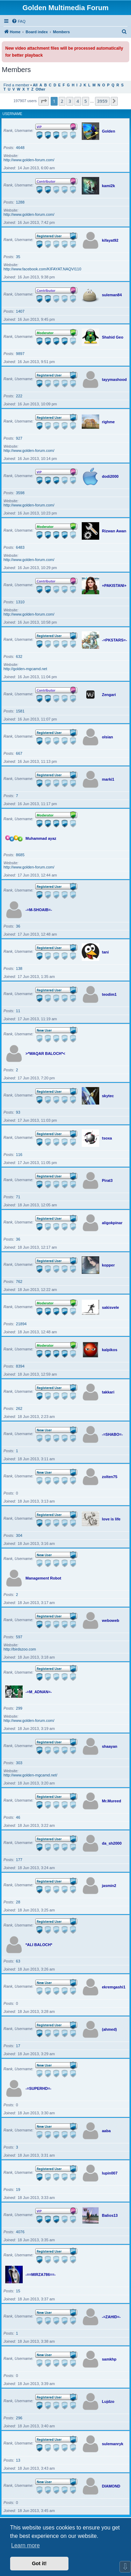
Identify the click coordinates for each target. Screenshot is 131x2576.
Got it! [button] (39, 2563)
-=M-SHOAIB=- (39, 910)
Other (40, 89)
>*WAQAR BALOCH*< (45, 1053)
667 (19, 753)
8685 (20, 855)
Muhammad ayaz (41, 838)
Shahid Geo (112, 337)
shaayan (109, 1746)
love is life (111, 1519)
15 (18, 2291)
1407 (20, 311)
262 (19, 1408)
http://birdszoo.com (19, 1649)
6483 (20, 547)
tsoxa (107, 1138)
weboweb (110, 1620)
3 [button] (69, 101)
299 (19, 1708)
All (35, 85)
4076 (20, 2232)
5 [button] (85, 101)
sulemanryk (112, 2444)
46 (18, 1817)
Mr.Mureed (111, 1801)
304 (19, 1535)
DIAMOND (111, 2486)
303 (19, 1763)
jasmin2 (109, 1885)
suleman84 (112, 295)
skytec (108, 1096)
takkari (108, 1392)
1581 (20, 711)
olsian (107, 737)
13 (18, 2460)
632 (19, 656)
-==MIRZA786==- (41, 2274)
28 (18, 1902)
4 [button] (78, 101)
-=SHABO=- (112, 1434)
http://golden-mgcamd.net (25, 669)
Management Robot (43, 1578)
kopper (108, 1265)
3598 (20, 493)
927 (19, 438)
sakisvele (110, 1307)
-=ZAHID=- (111, 2317)
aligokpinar (112, 1223)
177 (19, 1860)
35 (18, 257)
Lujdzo (108, 2401)
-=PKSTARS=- (114, 640)
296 (19, 2418)
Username (12, 114)
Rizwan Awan (114, 531)
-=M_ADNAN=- (39, 1692)
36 (18, 926)
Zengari (109, 695)
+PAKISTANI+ (114, 585)
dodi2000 (110, 476)
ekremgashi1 (113, 1987)
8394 (20, 1366)
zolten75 (109, 1477)
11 (18, 1011)
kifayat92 (110, 240)
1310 (20, 602)
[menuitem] (19, 21)
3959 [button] (102, 101)
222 (19, 396)
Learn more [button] (25, 2545)
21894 (21, 1324)
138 (19, 968)
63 (18, 1961)
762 (19, 1281)
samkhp (109, 2359)
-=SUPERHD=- (38, 2088)
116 (19, 1154)
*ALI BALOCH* (39, 1945)
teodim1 (109, 994)
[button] (43, 101)
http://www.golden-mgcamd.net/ (30, 1775)
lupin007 (110, 2173)
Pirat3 (107, 1180)
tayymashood (114, 379)
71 (18, 1197)
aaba (106, 2131)
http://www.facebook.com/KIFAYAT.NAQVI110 (42, 269)
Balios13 (110, 2215)
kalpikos (109, 1350)
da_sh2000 (112, 1843)
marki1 (108, 779)
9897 (20, 354)
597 (19, 1637)
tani (105, 952)
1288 (20, 202)
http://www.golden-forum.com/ (28, 160)
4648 (20, 148)
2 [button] (62, 101)
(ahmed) (109, 2029)
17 (18, 2046)
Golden (108, 131)
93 (18, 1112)
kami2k (108, 186)
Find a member (16, 85)
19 (18, 2189)
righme (108, 422)
